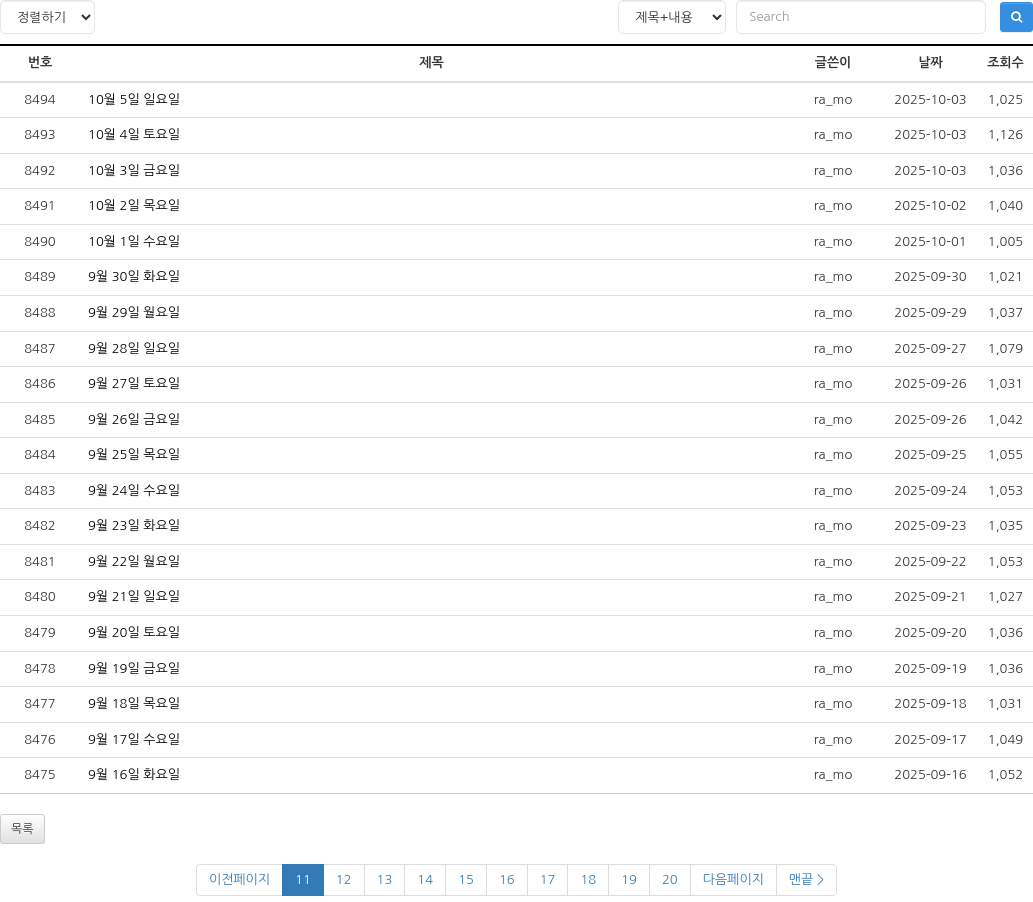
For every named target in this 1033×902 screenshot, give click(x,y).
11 (303, 879)
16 (507, 879)
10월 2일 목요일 (134, 205)
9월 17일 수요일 (134, 739)
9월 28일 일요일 (134, 348)
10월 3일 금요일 (134, 170)
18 (588, 879)
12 (344, 879)
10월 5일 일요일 (134, 99)
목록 (22, 829)
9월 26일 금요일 (134, 419)
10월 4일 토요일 (134, 134)
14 (425, 879)
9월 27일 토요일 (134, 383)
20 (670, 879)
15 (466, 879)
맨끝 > (806, 879)
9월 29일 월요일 (134, 312)
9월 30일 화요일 (134, 276)
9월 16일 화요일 (134, 774)
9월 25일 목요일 (134, 454)
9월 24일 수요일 (134, 490)
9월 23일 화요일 (134, 525)
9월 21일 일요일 (134, 596)
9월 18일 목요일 (134, 703)
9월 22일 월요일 (134, 561)
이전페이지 (239, 879)
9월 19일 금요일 (134, 668)
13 (385, 879)
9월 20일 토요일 (134, 632)
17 (548, 879)
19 (629, 879)
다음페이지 (733, 879)
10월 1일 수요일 (134, 241)
